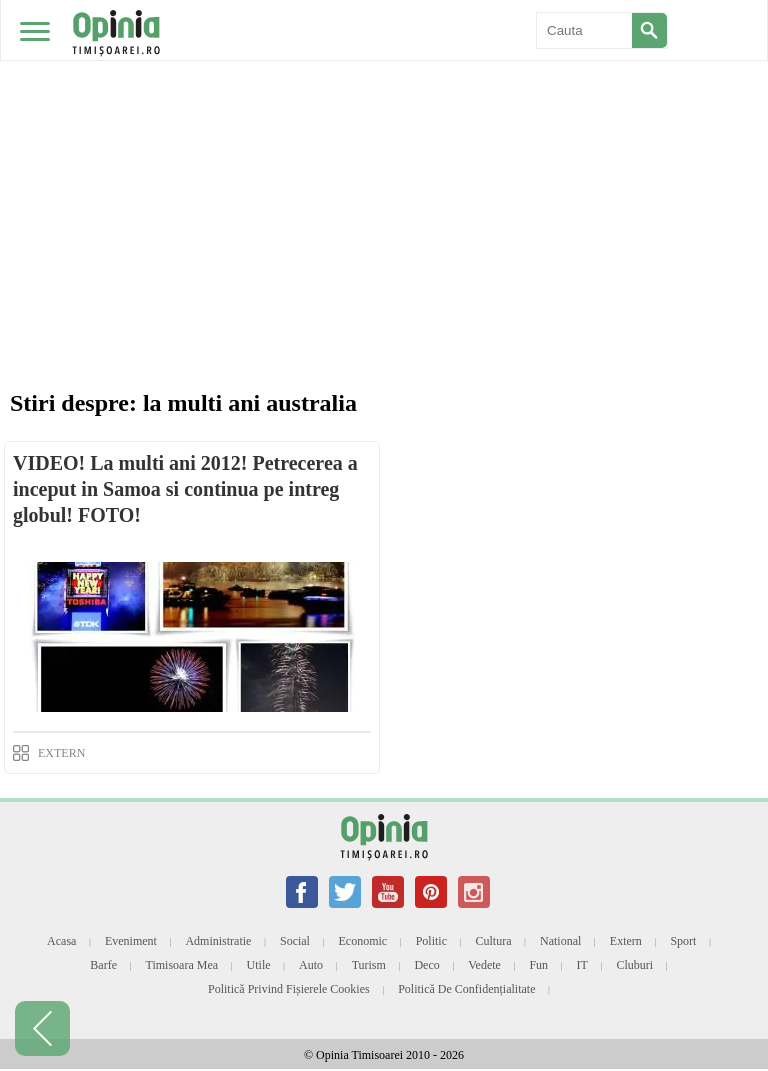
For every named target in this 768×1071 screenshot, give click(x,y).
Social (295, 941)
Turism (369, 965)
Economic (362, 941)
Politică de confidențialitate (466, 989)
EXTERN (61, 753)
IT (582, 965)
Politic (431, 941)
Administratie (218, 941)
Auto (311, 965)
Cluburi (634, 965)
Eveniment (131, 941)
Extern (626, 941)
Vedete (484, 965)
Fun (538, 965)
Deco (426, 965)
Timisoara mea (182, 965)
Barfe (103, 965)
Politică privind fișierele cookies (289, 989)
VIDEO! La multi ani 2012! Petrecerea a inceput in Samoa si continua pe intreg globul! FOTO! (185, 489)
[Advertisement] (389, 230)
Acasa (61, 941)
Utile (259, 965)
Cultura (494, 941)
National (560, 941)
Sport (683, 941)
